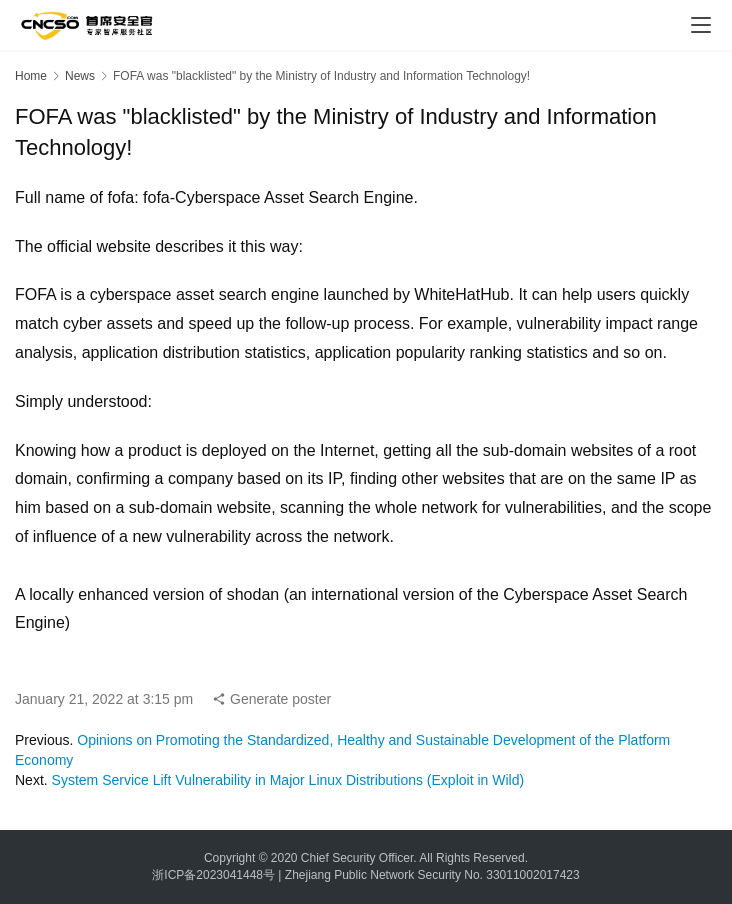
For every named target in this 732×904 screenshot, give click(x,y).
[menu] (701, 25)
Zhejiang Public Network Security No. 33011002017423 (432, 875)
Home (31, 76)
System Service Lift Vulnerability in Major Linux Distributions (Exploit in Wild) (288, 780)
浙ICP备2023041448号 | (218, 875)
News (80, 76)
